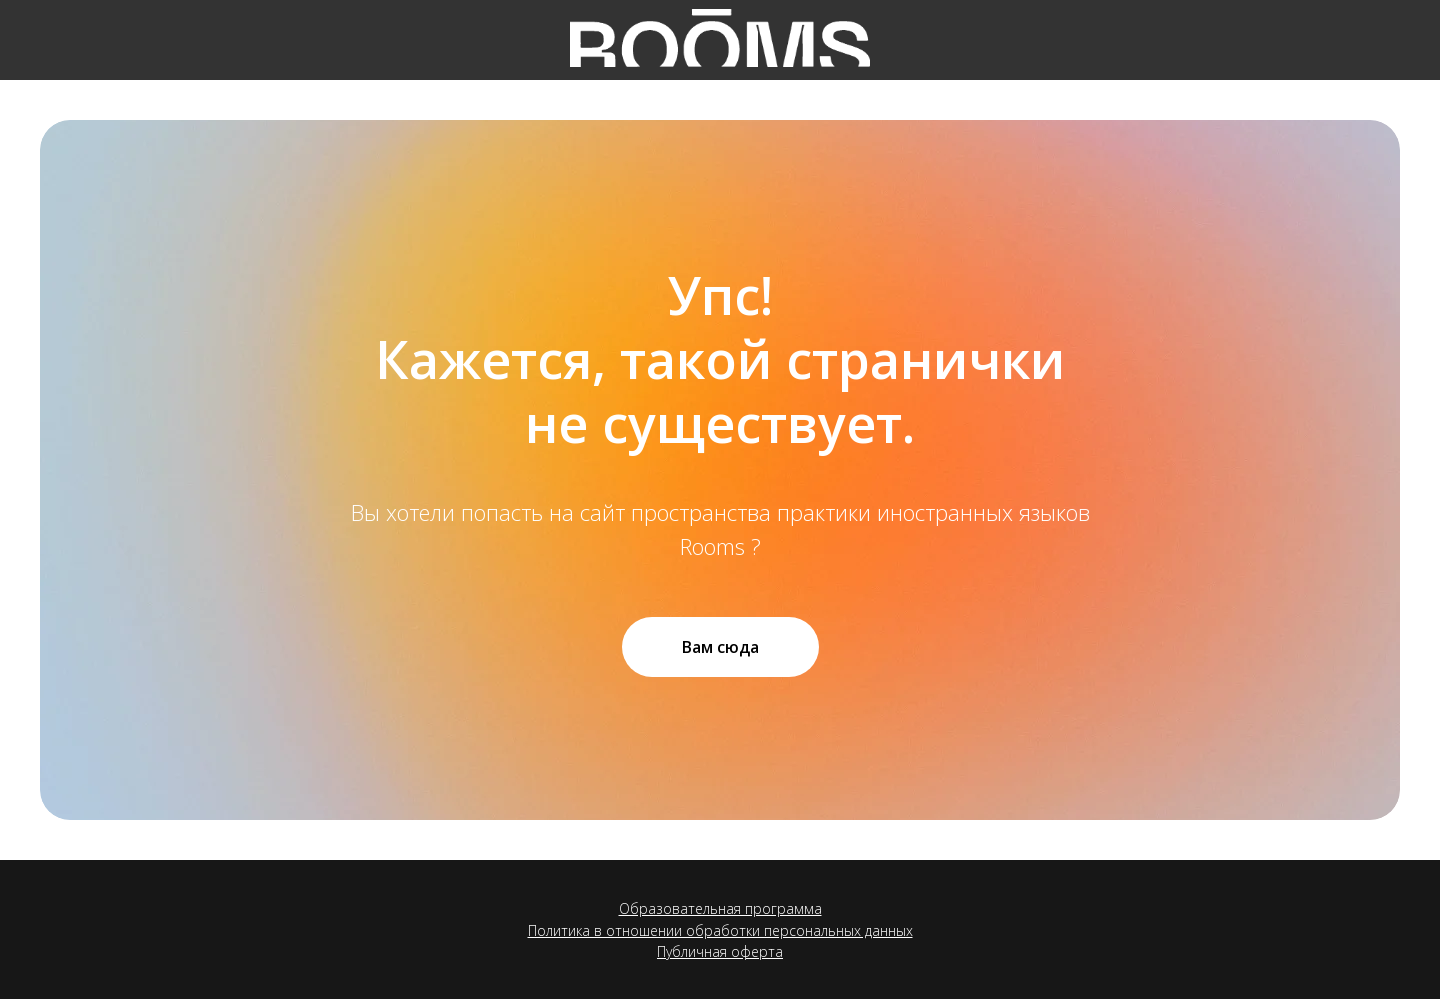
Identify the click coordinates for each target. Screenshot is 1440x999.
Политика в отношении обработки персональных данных (720, 930)
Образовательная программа (720, 908)
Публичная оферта (720, 951)
